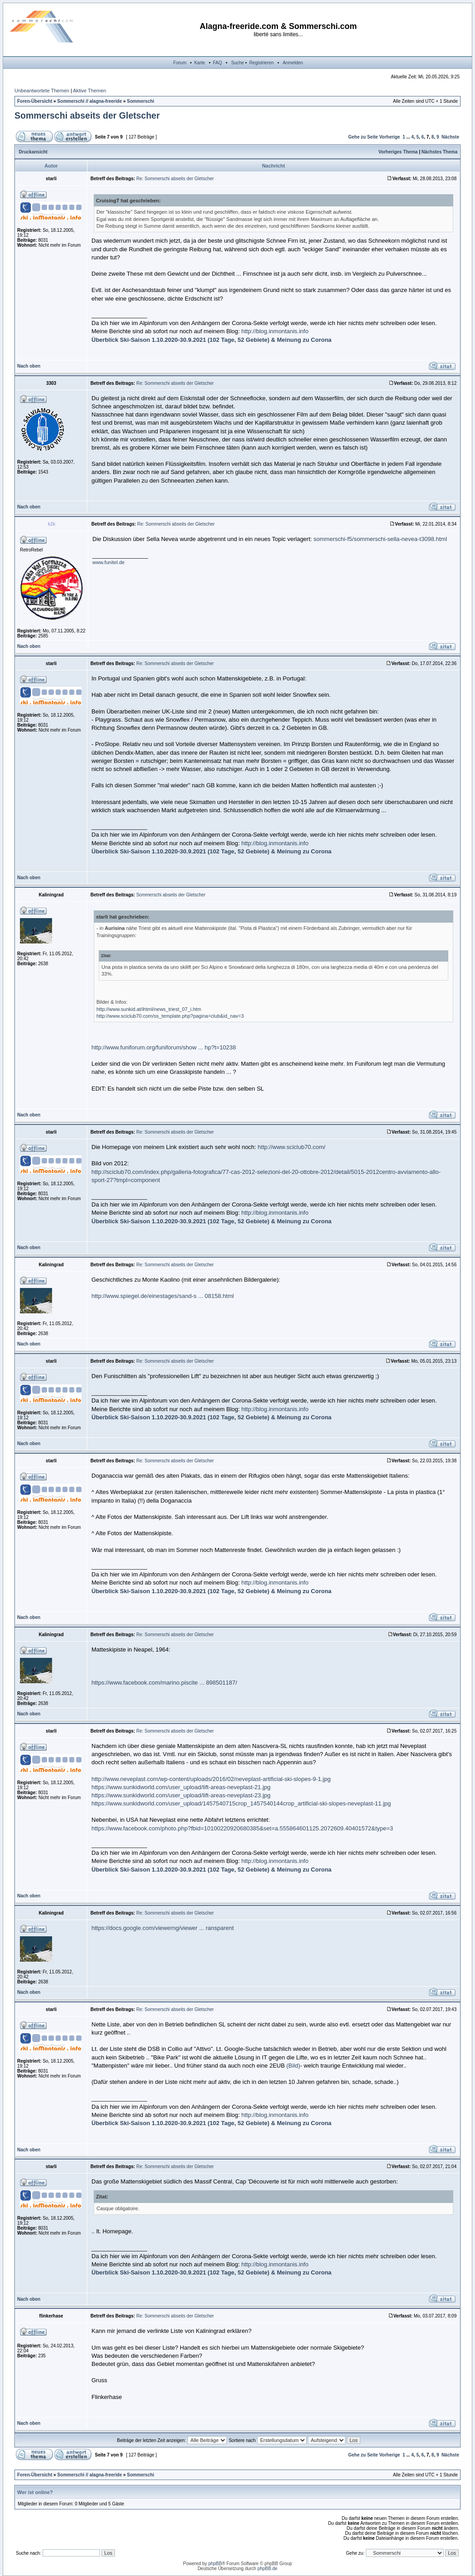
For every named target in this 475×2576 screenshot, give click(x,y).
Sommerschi (140, 101)
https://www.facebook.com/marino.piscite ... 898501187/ (164, 1682)
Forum (180, 62)
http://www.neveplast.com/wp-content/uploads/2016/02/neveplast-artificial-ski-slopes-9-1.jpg (211, 1779)
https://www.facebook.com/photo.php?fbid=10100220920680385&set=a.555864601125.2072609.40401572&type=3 (242, 1828)
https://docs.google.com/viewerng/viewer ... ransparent (162, 1928)
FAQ (217, 62)
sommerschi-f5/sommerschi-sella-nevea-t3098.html (380, 539)
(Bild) (293, 2065)
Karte (199, 62)
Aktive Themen (89, 90)
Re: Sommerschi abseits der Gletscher (175, 178)
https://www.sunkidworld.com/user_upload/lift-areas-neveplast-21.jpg (180, 1787)
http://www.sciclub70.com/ (292, 1147)
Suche (237, 62)
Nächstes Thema (439, 151)
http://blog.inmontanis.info (274, 331)
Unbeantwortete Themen (41, 90)
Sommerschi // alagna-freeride (89, 101)
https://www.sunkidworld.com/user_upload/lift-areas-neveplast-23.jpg (180, 1795)
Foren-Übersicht (34, 101)
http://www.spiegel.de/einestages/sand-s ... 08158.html (162, 1296)
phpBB (215, 2563)
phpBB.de (268, 2568)
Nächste (450, 136)
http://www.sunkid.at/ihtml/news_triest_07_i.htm (148, 1009)
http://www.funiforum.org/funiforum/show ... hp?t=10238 (163, 1047)
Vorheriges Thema (398, 151)
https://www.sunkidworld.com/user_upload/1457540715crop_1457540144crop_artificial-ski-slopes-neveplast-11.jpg (241, 1803)
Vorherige (389, 136)
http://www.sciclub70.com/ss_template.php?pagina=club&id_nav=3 (170, 1016)
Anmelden (293, 62)
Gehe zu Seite (363, 136)
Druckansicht (33, 151)
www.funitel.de (108, 562)
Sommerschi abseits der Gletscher (87, 115)
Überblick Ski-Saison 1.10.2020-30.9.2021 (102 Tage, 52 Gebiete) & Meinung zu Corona (211, 339)
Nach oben (28, 366)
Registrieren (261, 62)
